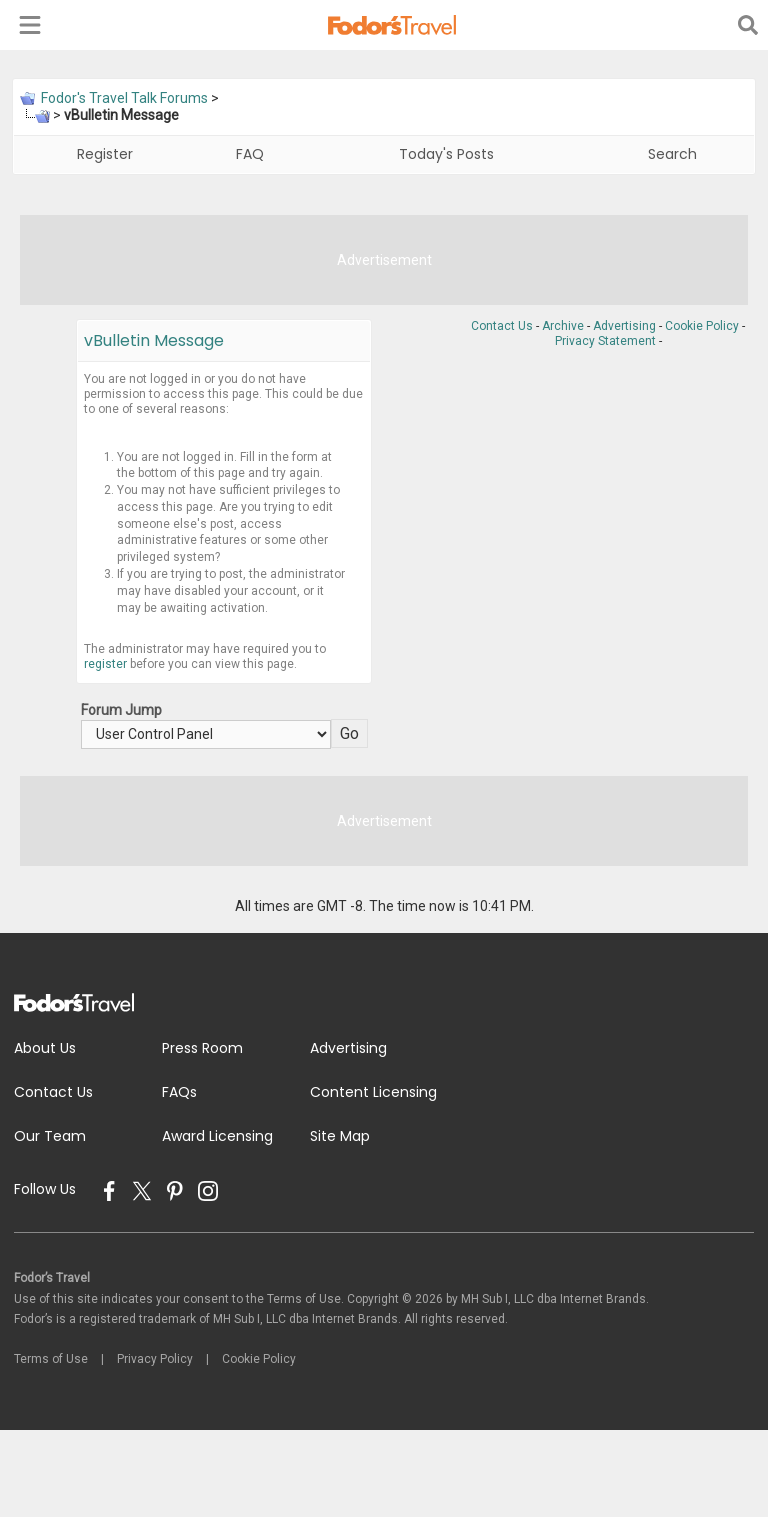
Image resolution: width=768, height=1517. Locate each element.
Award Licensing (217, 1136)
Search (672, 154)
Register (105, 154)
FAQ (250, 154)
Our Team (50, 1136)
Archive (563, 326)
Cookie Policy (702, 326)
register (105, 664)
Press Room (202, 1048)
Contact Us (502, 326)
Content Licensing (373, 1092)
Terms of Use (51, 1359)
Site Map (340, 1136)
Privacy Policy (155, 1359)
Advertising (624, 326)
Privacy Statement (605, 341)
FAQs (179, 1092)
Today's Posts (446, 154)
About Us (45, 1048)
